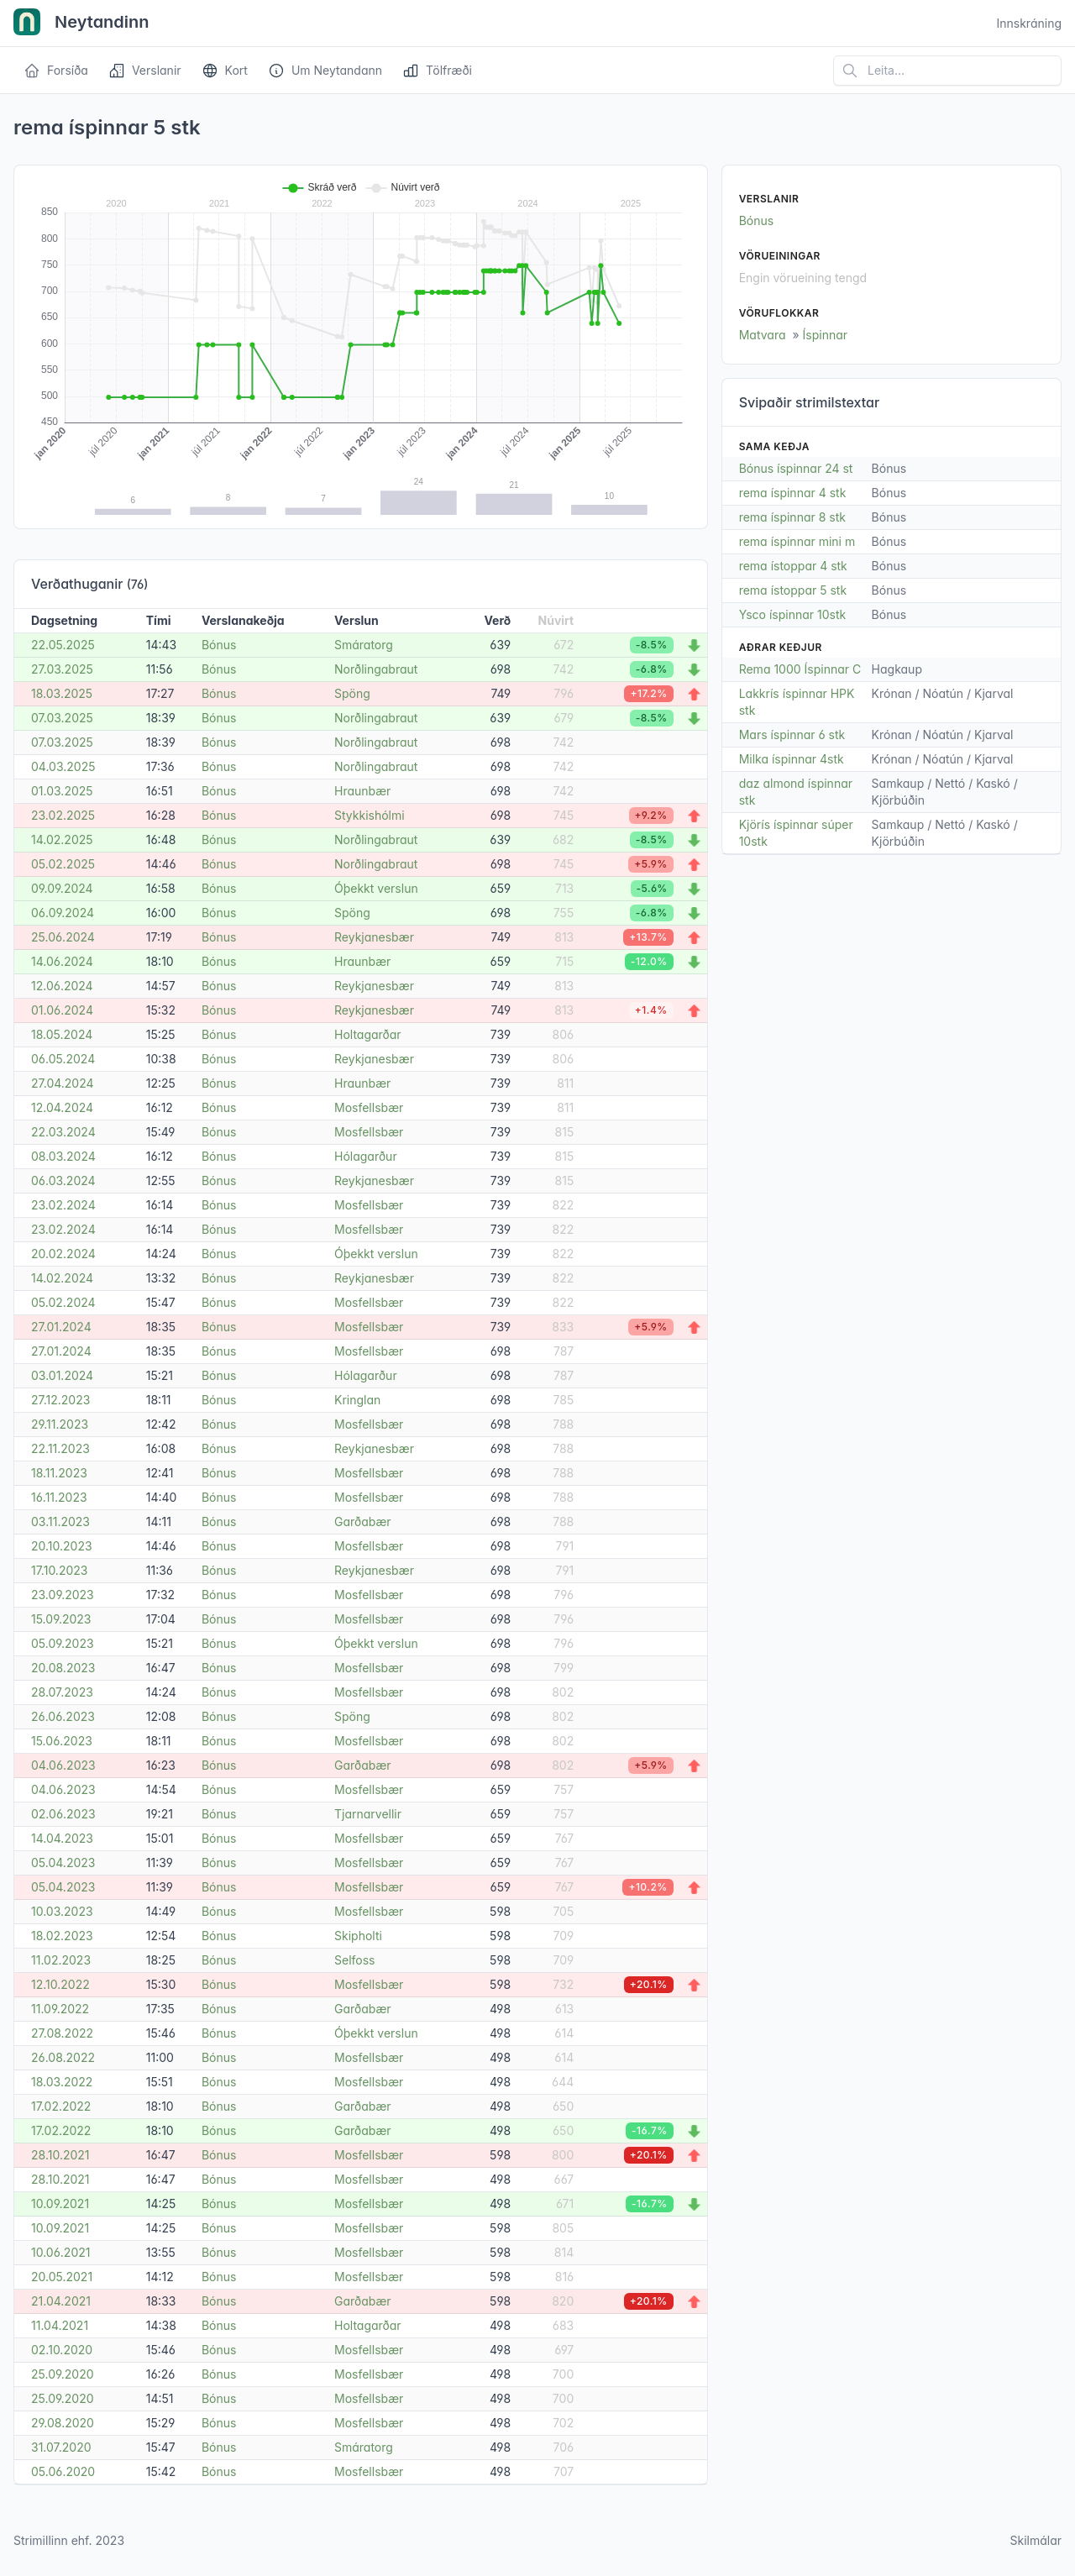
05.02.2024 (63, 1302)
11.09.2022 (60, 2009)
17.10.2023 (59, 1570)
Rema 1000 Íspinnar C (800, 669)
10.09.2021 (60, 2203)
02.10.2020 (61, 2350)
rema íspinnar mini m (797, 541)
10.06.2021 (60, 2252)
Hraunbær (362, 791)
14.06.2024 (62, 961)
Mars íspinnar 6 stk (792, 734)
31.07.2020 (61, 2447)
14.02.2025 (62, 839)
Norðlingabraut (375, 669)
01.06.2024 (62, 1010)
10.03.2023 (62, 1911)
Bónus (219, 644)
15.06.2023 (61, 1741)
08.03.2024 (63, 1156)
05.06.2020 (63, 2471)
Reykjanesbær (374, 937)
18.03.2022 (61, 2082)
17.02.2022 (61, 2106)
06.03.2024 (63, 1180)
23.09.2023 (62, 1594)
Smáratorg (363, 644)
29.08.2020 (62, 2423)
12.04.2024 (62, 1107)
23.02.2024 (63, 1205)
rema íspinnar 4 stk (793, 492)
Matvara (762, 335)
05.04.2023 (63, 1862)
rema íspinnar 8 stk (792, 517)
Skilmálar (1035, 2540)
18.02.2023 (62, 1935)
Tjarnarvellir (367, 1814)
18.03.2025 (61, 693)
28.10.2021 (60, 2155)
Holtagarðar (367, 1034)
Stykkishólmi (369, 815)
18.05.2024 (61, 1034)
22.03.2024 (63, 1132)
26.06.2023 (63, 1716)
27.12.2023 (60, 1400)
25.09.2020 (62, 2374)
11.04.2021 (59, 2325)
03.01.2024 (62, 1375)
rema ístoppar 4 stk (793, 566)
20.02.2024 (63, 1253)
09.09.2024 (62, 888)
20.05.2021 (61, 2276)
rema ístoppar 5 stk (793, 590)
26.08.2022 (63, 2057)
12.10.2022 (60, 1984)
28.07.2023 (62, 1692)
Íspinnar (825, 335)
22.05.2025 (63, 644)
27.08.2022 (62, 2033)
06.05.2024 (63, 1059)
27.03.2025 (62, 669)
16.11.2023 (59, 1497)
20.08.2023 (63, 1667)
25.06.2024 (63, 937)
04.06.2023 (63, 1765)
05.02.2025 (63, 864)
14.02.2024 (62, 1278)
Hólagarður (365, 1156)
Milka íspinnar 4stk (791, 759)
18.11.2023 (59, 1473)
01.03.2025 (62, 791)
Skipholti (358, 1935)
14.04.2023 (62, 1838)
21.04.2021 (61, 2301)
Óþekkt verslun (376, 888)
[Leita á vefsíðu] (947, 70)
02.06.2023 (63, 1814)
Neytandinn (81, 23)
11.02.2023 (61, 1960)
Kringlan (357, 1400)
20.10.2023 (61, 1546)
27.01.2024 (61, 1326)
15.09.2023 (61, 1619)
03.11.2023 (60, 1521)
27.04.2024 (62, 1083)
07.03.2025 (62, 718)
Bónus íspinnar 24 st (796, 468)
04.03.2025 (63, 766)
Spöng (352, 693)
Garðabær (362, 1521)
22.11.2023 (60, 1448)
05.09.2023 (62, 1643)
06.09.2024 (62, 912)
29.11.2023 (59, 1424)
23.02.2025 (63, 815)
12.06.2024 (62, 985)
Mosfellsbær (368, 1107)
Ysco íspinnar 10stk (793, 614)
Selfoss (354, 1960)
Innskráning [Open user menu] (1029, 23)
